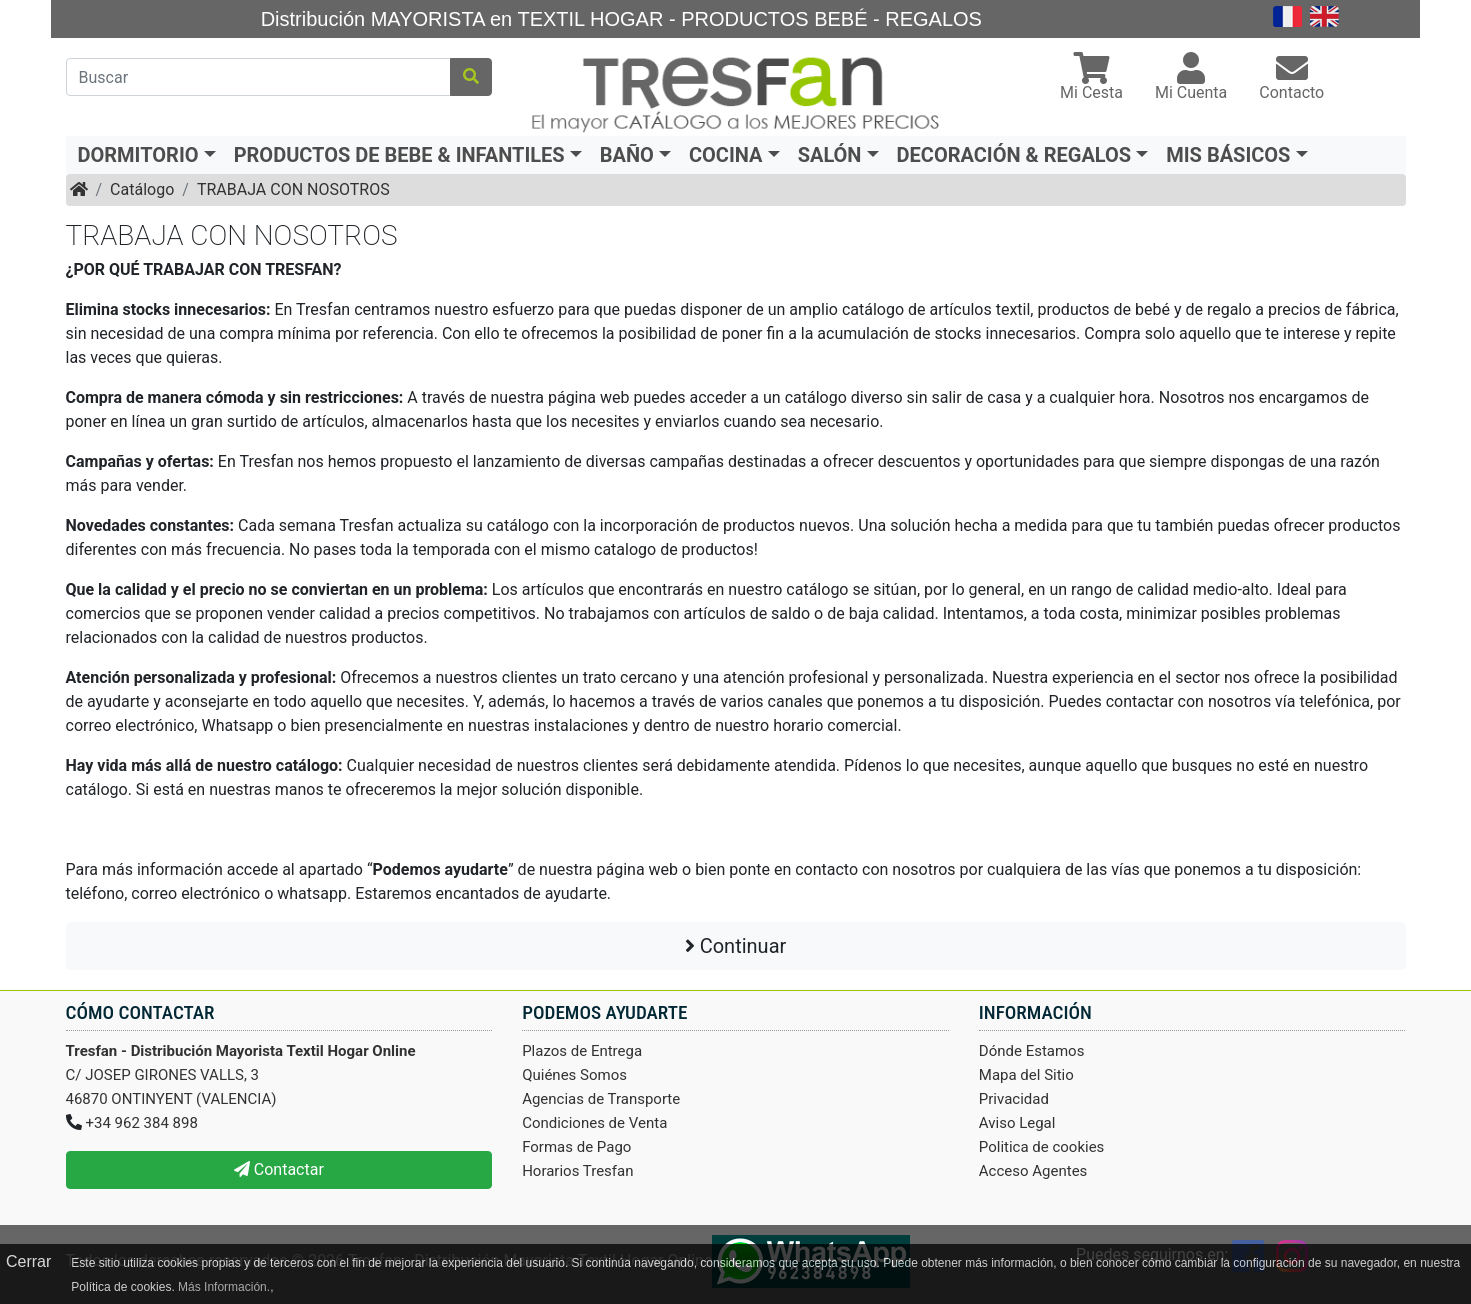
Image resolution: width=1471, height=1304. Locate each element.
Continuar (736, 946)
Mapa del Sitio (1026, 1075)
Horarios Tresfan (577, 1171)
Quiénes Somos (574, 1075)
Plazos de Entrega (582, 1051)
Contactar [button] (279, 1169)
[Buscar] (259, 77)
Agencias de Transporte (601, 1099)
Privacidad (1014, 1099)
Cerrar (28, 1261)
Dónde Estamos (1032, 1051)
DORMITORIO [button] (138, 155)
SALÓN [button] (830, 155)
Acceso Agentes (1033, 1171)
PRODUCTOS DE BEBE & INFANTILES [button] (399, 155)
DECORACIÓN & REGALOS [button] (1014, 155)
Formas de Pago (576, 1147)
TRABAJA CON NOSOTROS (293, 189)
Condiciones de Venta (594, 1123)
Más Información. (224, 1287)
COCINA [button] (726, 155)
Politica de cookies (1042, 1147)
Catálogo (142, 189)
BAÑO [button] (627, 155)
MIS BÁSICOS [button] (1228, 155)
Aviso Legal (1017, 1123)
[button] (1091, 78)
